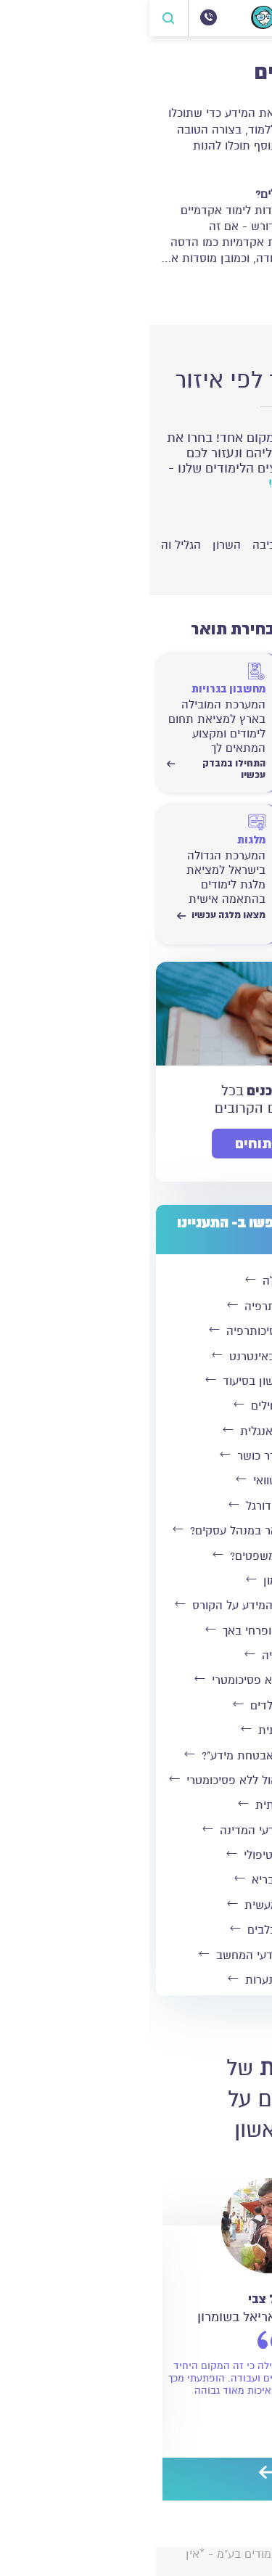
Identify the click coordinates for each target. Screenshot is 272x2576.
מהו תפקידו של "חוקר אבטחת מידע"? (133, 1756)
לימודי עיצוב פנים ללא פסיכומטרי (133, 1680)
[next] (118, 2474)
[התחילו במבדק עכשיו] (201, 709)
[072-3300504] (59, 17)
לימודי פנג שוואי (133, 1480)
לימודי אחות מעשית (133, 1905)
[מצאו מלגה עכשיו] (66, 860)
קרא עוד (233, 288)
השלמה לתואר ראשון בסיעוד (133, 1381)
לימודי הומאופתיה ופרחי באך (133, 1631)
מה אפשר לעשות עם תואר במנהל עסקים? (133, 1531)
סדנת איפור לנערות (133, 1980)
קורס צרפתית (133, 1730)
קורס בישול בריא (133, 1880)
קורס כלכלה (133, 1281)
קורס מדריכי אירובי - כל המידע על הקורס (133, 1605)
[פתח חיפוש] (19, 18)
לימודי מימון (133, 1581)
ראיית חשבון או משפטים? (133, 1556)
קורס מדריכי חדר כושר (133, 1456)
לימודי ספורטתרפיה (133, 1306)
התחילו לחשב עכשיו (201, 921)
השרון (77, 545)
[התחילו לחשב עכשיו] (201, 860)
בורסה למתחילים (133, 1406)
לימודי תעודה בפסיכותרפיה (133, 1331)
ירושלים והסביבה (224, 545)
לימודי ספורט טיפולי (133, 1855)
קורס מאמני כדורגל (133, 1506)
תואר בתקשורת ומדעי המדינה (133, 1830)
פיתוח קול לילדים (133, 1705)
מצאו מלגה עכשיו (72, 915)
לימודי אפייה (133, 1655)
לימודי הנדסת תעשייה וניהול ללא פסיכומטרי (133, 1780)
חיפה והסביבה (137, 545)
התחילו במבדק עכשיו (201, 769)
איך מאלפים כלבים (133, 1930)
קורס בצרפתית (133, 1805)
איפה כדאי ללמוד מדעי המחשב (133, 1955)
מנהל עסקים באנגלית (133, 1431)
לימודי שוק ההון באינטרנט (133, 1356)
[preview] (147, 2474)
